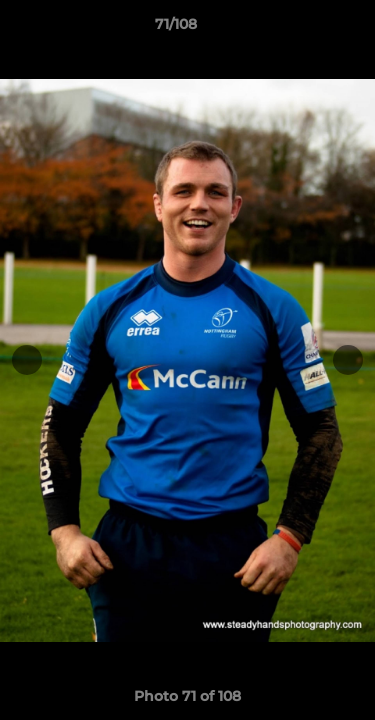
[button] (303, 29)
